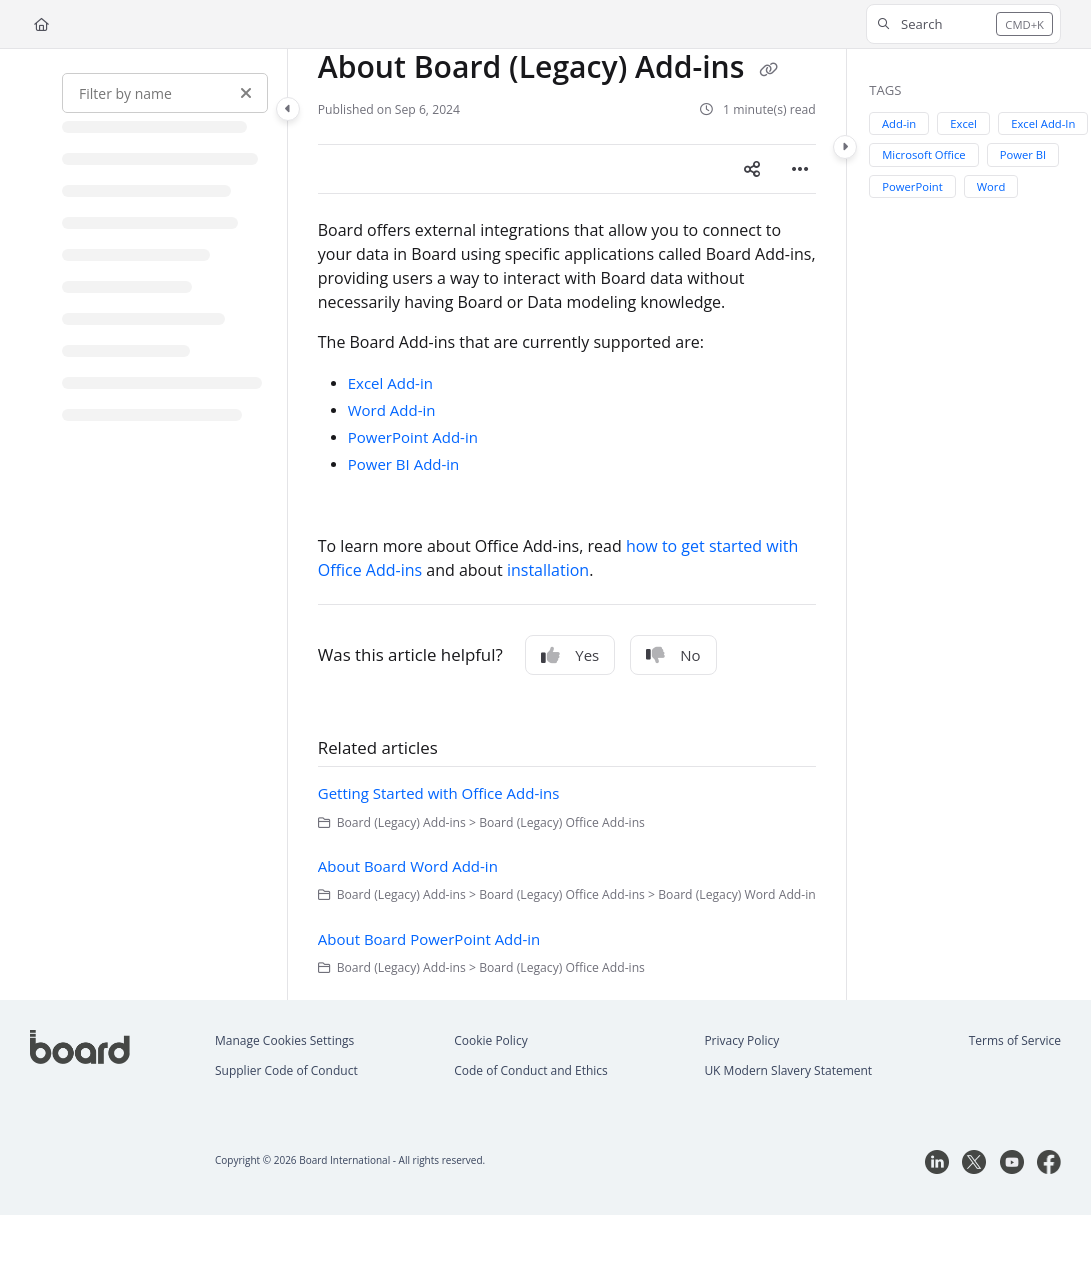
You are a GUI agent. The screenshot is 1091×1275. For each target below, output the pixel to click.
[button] (963, 24)
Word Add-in (392, 410)
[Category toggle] (288, 109)
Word (991, 186)
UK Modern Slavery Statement (788, 1070)
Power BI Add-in (404, 464)
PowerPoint (912, 186)
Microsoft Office (923, 154)
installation (548, 570)
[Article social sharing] (752, 169)
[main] (567, 524)
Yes (570, 655)
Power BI (1023, 154)
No (673, 655)
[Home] (41, 24)
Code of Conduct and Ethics (531, 1070)
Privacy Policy (741, 1040)
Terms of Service (1015, 1040)
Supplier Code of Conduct (286, 1070)
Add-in (899, 123)
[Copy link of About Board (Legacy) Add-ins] (768, 70)
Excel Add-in (390, 383)
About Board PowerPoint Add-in (429, 939)
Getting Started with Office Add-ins (439, 793)
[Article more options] (800, 169)
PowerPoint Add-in (413, 437)
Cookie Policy (490, 1040)
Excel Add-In (1043, 123)
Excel (964, 123)
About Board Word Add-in (408, 866)
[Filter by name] (165, 93)
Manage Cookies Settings (284, 1040)
